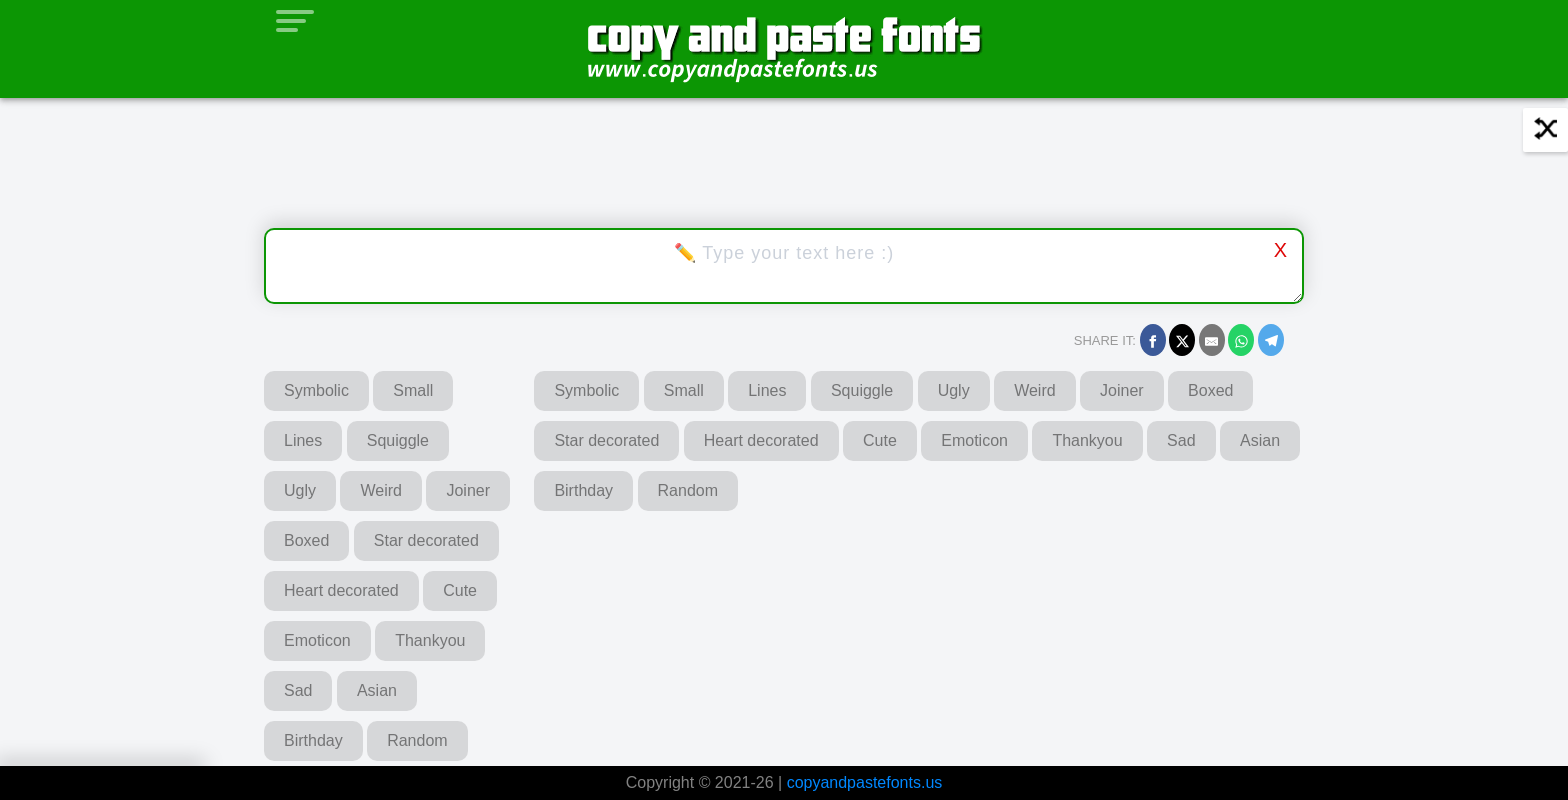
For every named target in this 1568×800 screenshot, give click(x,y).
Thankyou (430, 640)
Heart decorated (341, 590)
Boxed (306, 540)
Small (413, 390)
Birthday (313, 740)
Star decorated (426, 540)
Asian (377, 690)
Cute (460, 590)
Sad (298, 690)
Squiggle (398, 440)
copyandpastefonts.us (865, 782)
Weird (381, 490)
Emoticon (317, 640)
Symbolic (316, 390)
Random (417, 740)
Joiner (468, 490)
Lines (303, 440)
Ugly (300, 490)
